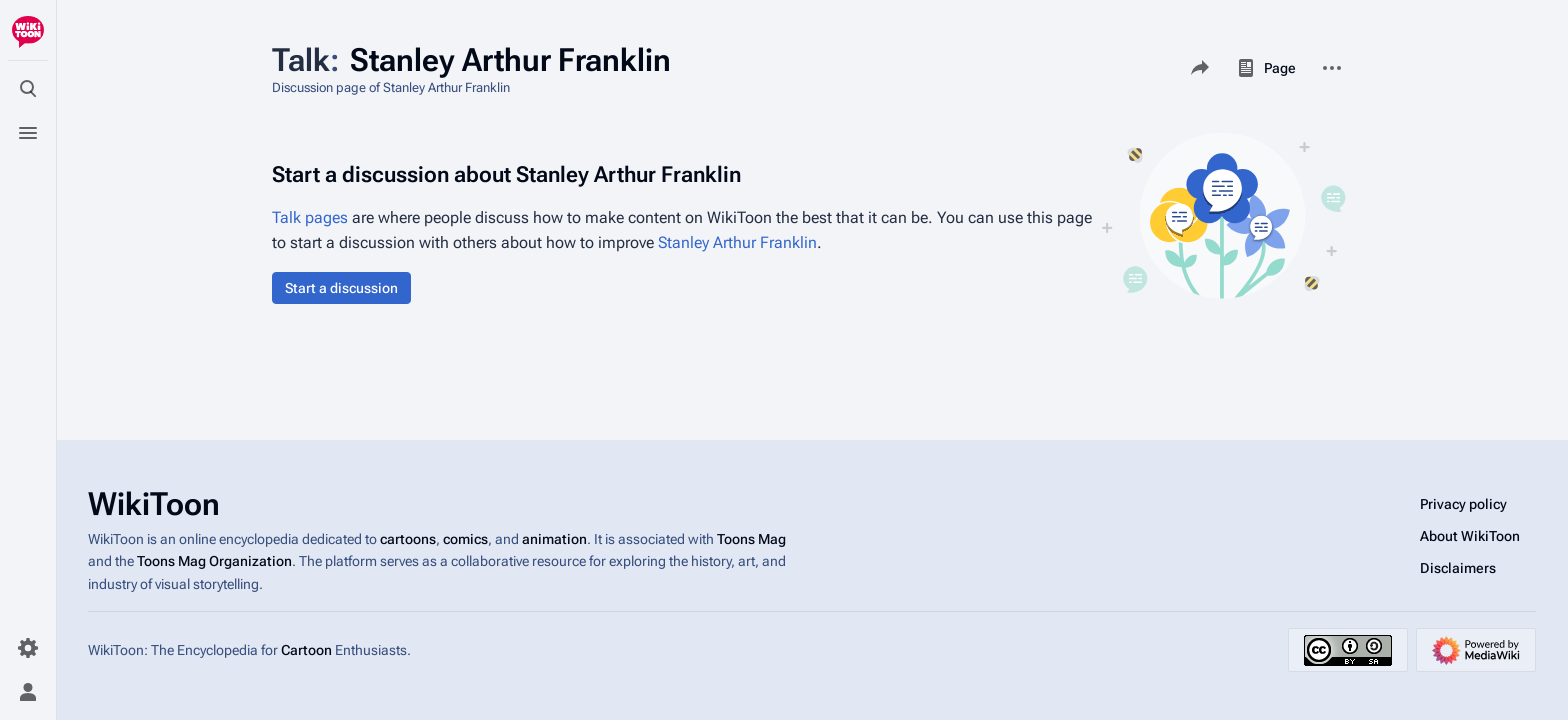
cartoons (408, 539)
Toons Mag (751, 539)
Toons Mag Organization (214, 561)
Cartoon (306, 650)
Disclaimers (1458, 568)
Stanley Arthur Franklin (737, 242)
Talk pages (310, 217)
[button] (341, 288)
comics (465, 539)
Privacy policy (1463, 504)
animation (554, 539)
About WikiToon (1470, 536)
